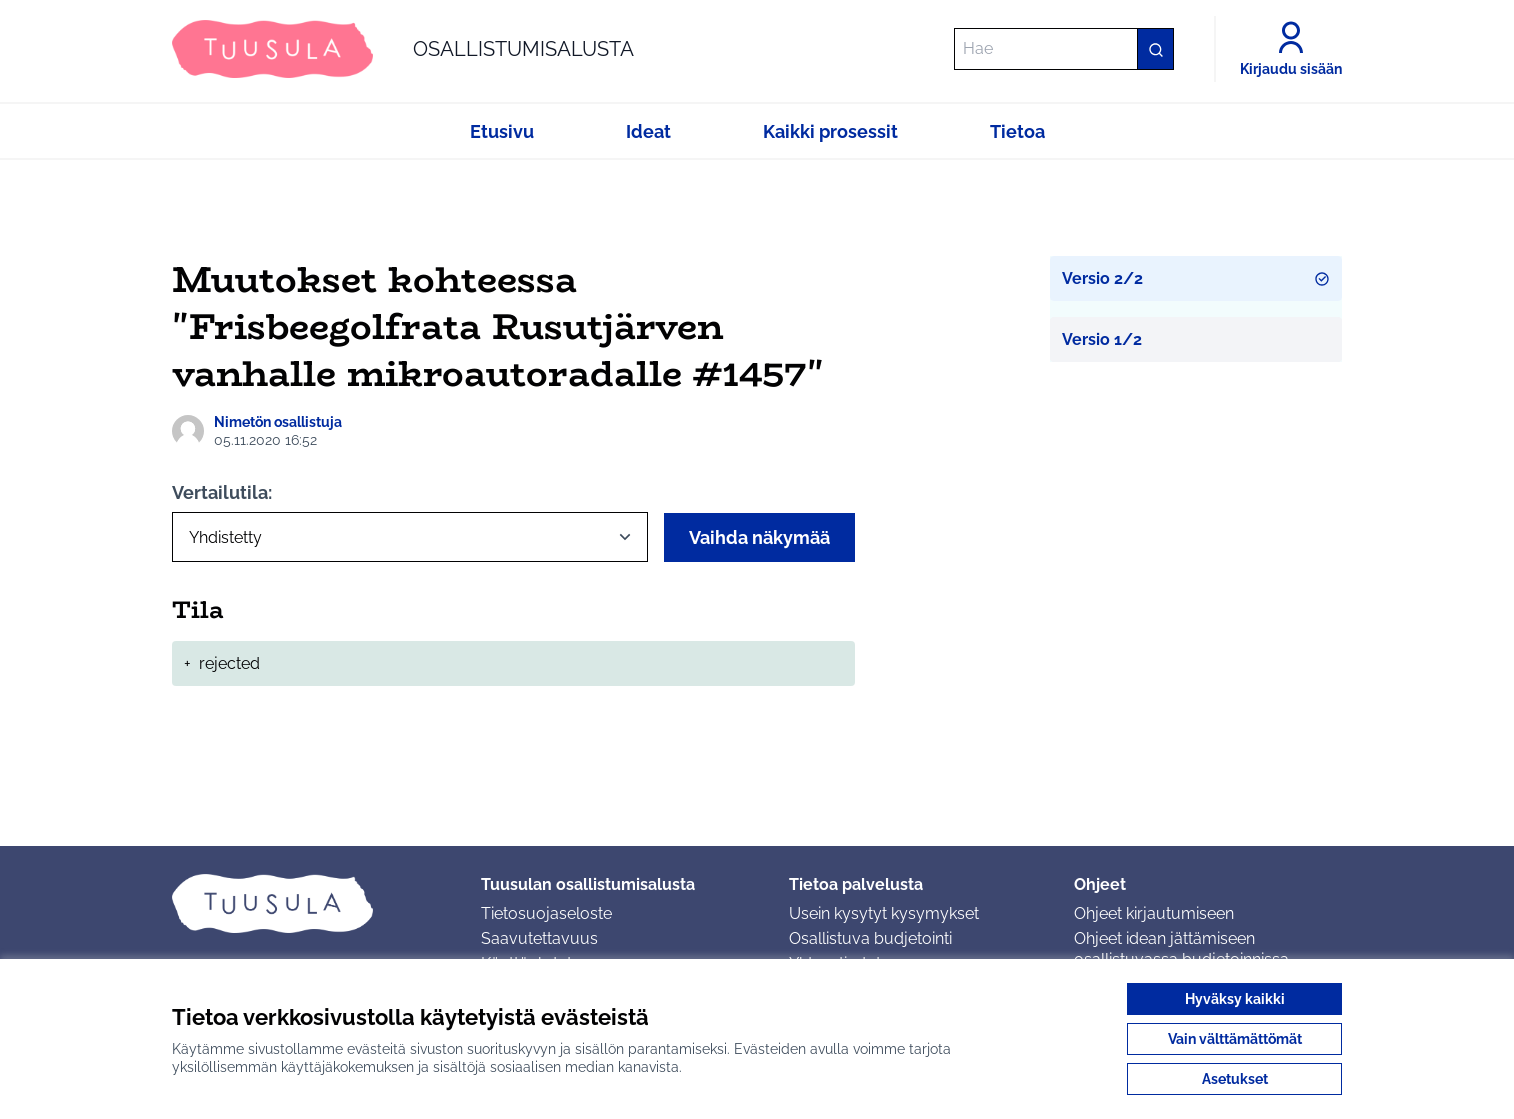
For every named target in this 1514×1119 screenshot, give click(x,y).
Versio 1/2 (1102, 339)
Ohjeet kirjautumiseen (1154, 913)
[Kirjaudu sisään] (1291, 49)
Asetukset (1235, 1079)
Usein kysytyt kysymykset (884, 913)
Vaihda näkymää (759, 537)
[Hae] (1064, 49)
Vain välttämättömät (1235, 1039)
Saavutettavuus (539, 938)
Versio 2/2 (1196, 278)
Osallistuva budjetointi (870, 938)
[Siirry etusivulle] (403, 49)
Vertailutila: (222, 492)
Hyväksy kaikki (1235, 999)
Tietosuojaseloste (546, 913)
